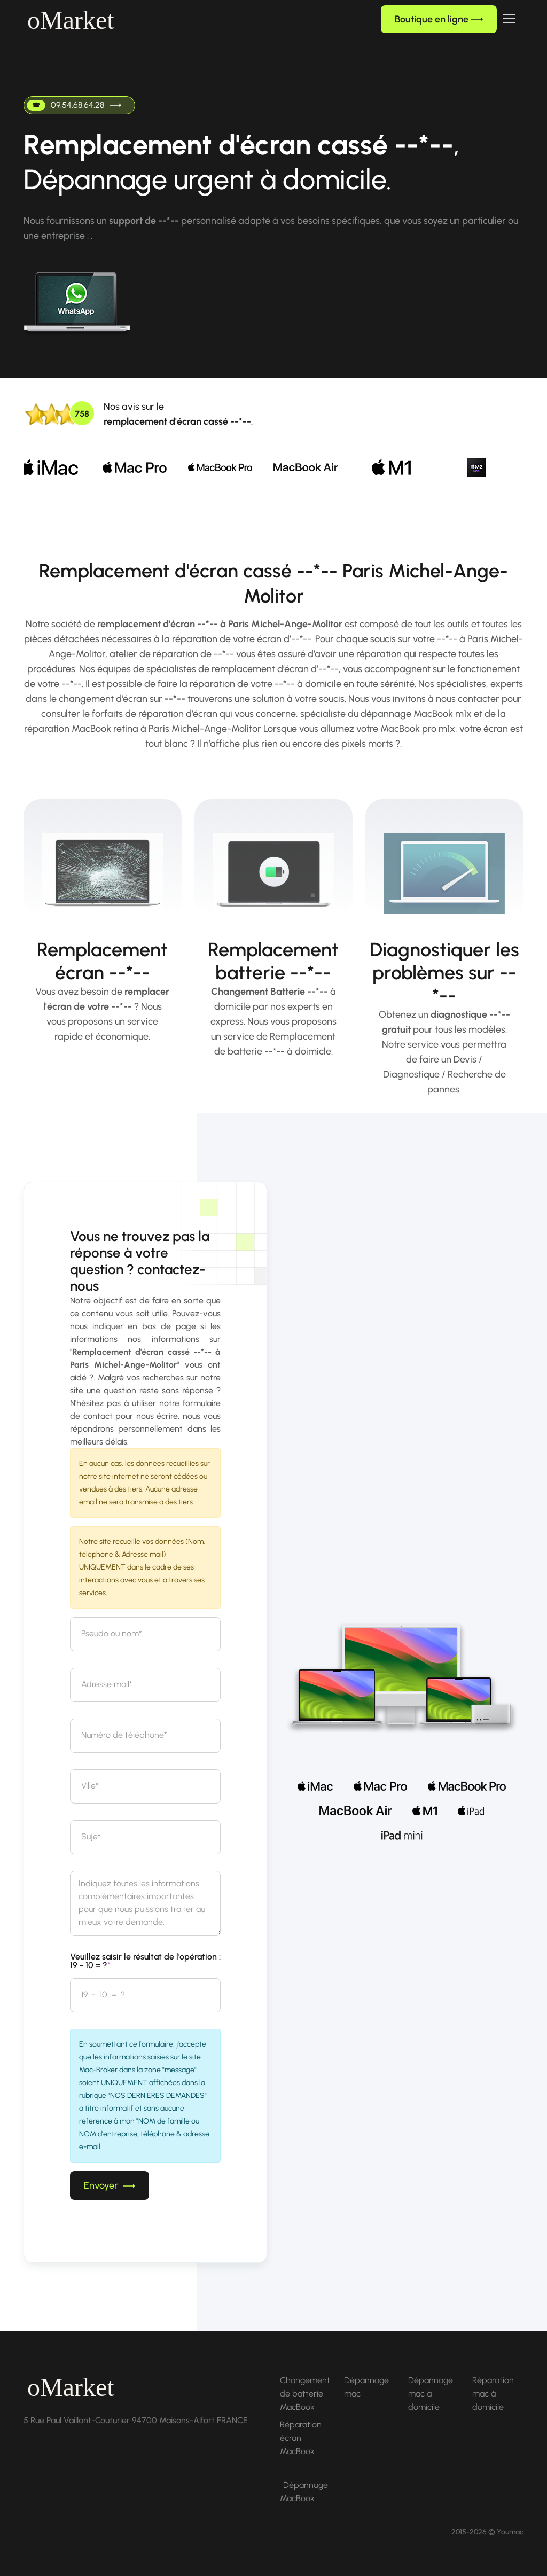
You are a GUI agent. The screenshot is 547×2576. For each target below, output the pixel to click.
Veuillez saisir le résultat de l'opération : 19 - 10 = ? (145, 1961)
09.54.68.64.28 (74, 105)
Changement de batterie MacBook (305, 2393)
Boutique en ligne (439, 19)
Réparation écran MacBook (301, 2437)
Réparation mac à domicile (493, 2393)
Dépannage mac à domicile (430, 2393)
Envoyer (109, 2185)
